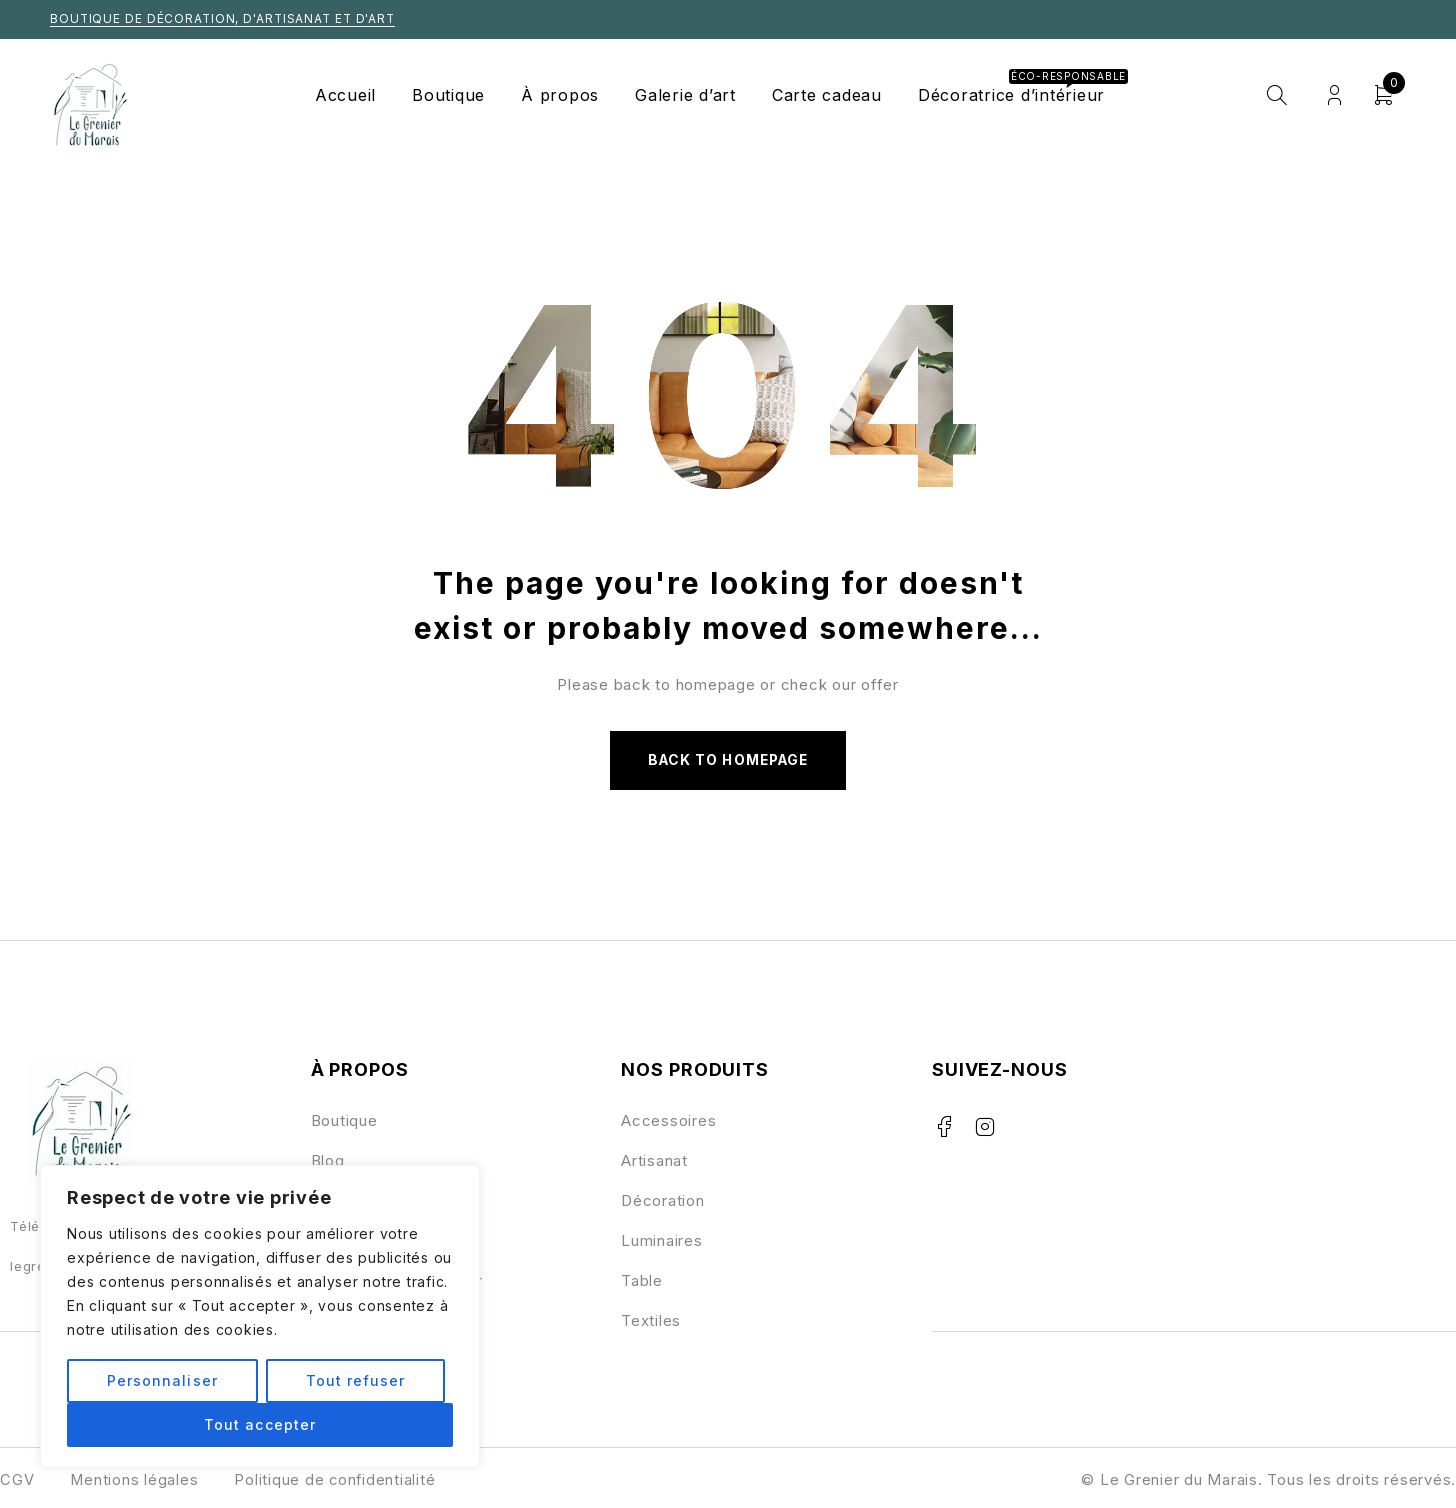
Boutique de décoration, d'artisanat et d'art (226, 18)
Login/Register (1334, 95)
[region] (260, 1317)
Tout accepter (260, 1424)
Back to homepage (728, 760)
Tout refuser (355, 1380)
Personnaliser (162, 1380)
